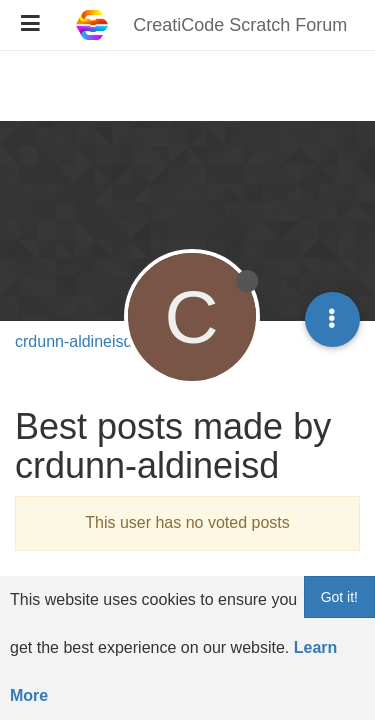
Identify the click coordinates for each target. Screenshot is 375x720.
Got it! (339, 597)
